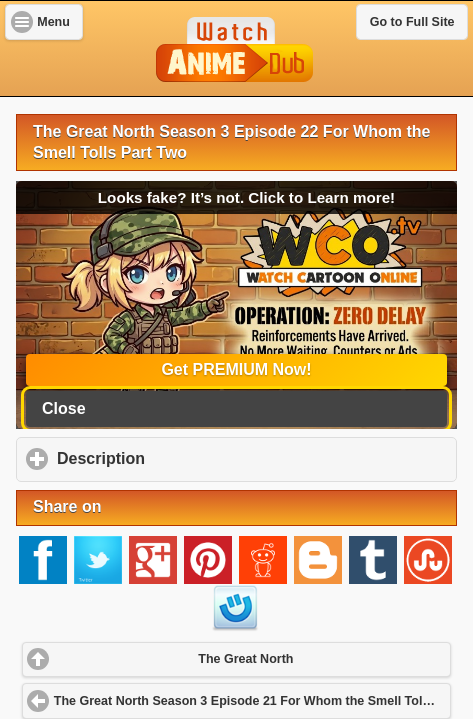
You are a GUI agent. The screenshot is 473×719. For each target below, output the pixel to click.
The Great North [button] (245, 659)
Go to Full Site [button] (412, 22)
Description (194, 458)
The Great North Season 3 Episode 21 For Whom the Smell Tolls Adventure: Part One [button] (253, 701)
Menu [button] (53, 22)
